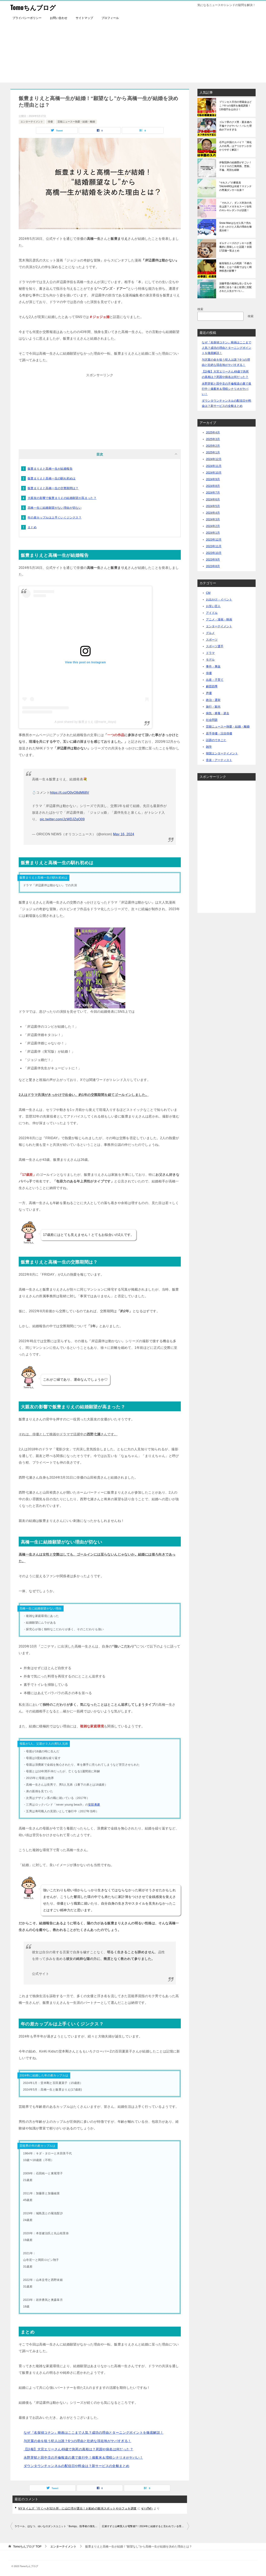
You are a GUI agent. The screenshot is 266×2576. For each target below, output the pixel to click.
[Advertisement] (133, 53)
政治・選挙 (213, 700)
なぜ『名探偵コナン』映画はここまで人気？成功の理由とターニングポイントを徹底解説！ (93, 2432)
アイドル (212, 612)
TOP (27, 2546)
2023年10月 (214, 553)
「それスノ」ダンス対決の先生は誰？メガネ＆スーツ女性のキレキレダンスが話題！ (235, 206)
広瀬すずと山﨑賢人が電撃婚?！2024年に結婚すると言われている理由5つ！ (145, 2526)
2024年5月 (213, 506)
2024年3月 (213, 519)
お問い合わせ (58, 18)
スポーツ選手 (214, 646)
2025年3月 (213, 439)
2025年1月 (213, 452)
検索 (200, 309)
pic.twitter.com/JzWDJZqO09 (62, 819)
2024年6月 (213, 499)
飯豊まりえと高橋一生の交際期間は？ (53, 488)
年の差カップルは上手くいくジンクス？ (54, 517)
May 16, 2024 (123, 834)
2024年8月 (213, 486)
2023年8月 (213, 566)
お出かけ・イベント (219, 599)
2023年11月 (214, 546)
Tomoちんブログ (33, 7)
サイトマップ (84, 18)
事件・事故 (213, 666)
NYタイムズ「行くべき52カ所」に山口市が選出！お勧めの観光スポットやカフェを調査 (77, 2508)
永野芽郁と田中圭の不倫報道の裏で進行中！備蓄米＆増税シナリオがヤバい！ (83, 2457)
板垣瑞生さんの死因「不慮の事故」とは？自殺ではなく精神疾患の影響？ (235, 267)
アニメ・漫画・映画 (219, 619)
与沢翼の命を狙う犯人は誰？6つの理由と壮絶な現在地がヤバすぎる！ (77, 2441)
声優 (209, 693)
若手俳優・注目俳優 (219, 733)
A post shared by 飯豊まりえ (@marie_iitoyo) (85, 721)
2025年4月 (213, 432)
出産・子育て (214, 679)
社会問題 (212, 720)
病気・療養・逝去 (217, 713)
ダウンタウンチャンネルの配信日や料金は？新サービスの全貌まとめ (76, 2466)
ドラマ (210, 653)
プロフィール (110, 18)
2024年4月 (213, 512)
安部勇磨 (94, 1804)
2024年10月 (214, 472)
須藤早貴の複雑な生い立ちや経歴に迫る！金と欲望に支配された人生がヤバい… (235, 287)
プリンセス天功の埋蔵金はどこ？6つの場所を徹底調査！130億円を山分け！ (235, 105)
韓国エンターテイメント (222, 753)
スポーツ (212, 639)
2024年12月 (214, 459)
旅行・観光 (213, 706)
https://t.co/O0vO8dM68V (69, 792)
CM (208, 592)
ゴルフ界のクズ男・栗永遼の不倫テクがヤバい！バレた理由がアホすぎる (235, 126)
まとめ (32, 527)
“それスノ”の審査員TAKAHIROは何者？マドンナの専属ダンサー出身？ (235, 186)
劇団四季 (212, 686)
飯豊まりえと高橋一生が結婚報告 (50, 468)
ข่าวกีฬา (147, 2508)
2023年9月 (213, 559)
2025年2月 (213, 445)
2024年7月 (213, 492)
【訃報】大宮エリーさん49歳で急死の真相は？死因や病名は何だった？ (78, 2449)
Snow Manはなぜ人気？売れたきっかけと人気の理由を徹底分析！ (235, 227)
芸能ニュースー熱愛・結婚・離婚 (76, 121)
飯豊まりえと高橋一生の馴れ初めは (51, 478)
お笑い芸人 (213, 606)
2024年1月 (213, 532)
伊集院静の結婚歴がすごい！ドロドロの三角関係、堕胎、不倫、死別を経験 (235, 166)
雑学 (209, 746)
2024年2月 (213, 526)
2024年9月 (213, 479)
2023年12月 (214, 539)
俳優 (50, 121)
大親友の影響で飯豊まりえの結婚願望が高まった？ (62, 498)
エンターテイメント (32, 121)
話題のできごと (216, 740)
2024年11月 (214, 466)
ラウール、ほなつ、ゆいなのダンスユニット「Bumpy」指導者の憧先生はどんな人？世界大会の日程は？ (57, 2526)
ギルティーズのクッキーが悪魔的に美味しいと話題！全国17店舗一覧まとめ (235, 247)
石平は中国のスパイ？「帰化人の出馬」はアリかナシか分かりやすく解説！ (235, 146)
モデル (210, 659)
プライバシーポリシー (27, 18)
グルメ (210, 633)
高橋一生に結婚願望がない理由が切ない (54, 507)
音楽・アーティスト (219, 760)
